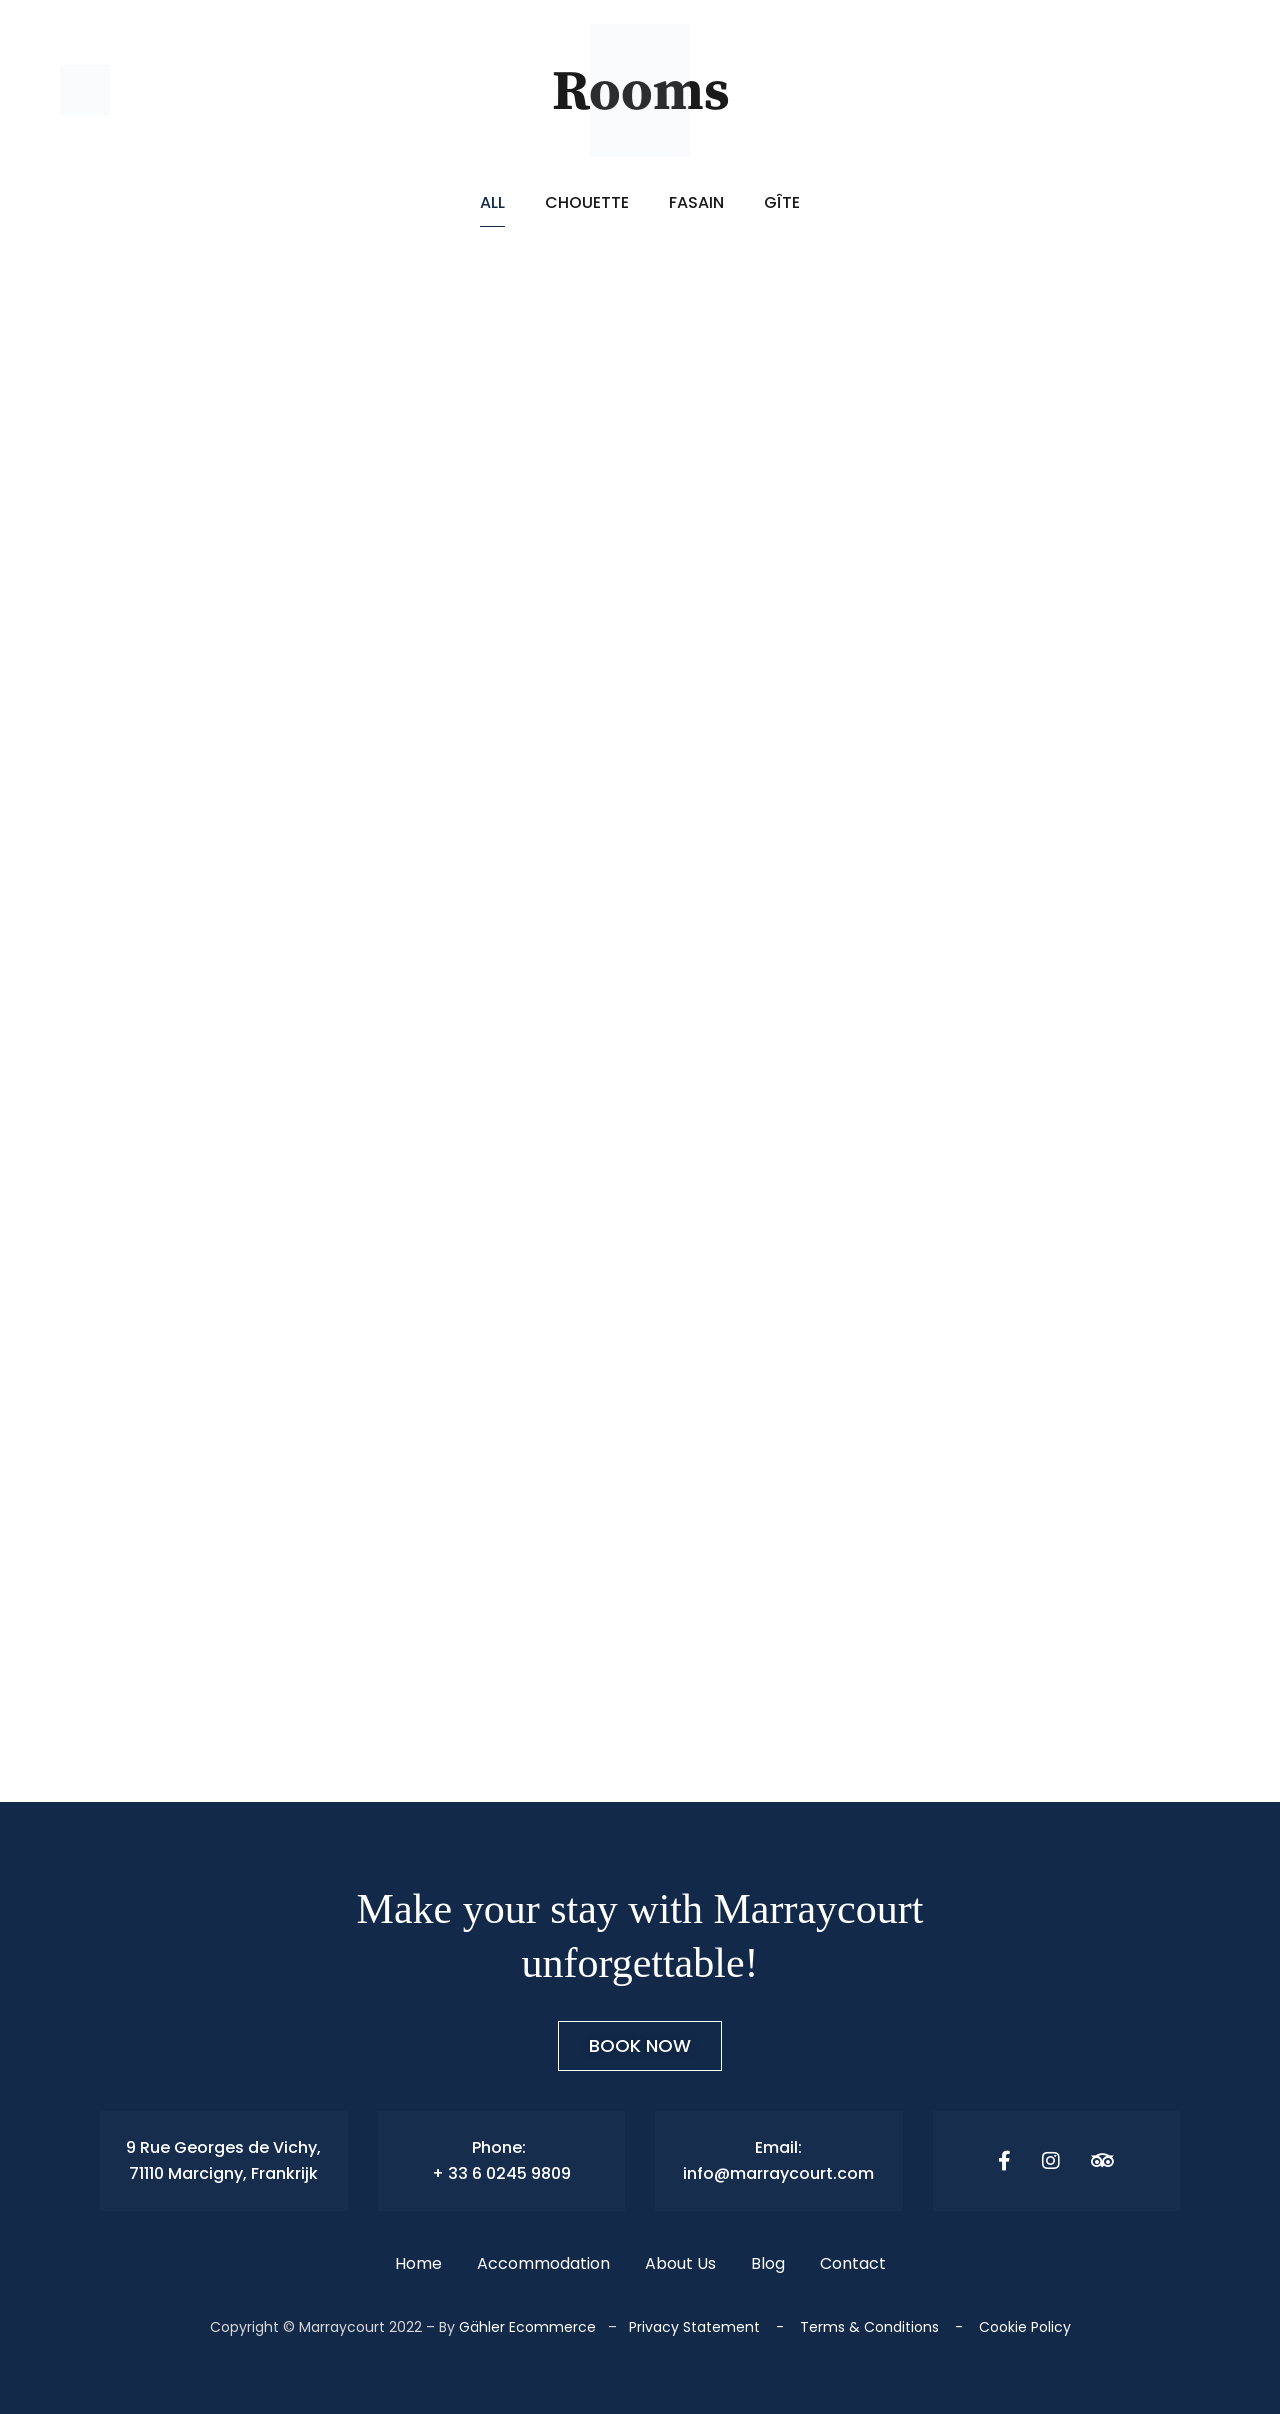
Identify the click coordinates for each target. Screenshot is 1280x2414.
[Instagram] (1051, 2161)
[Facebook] (1004, 2161)
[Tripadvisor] (1102, 2161)
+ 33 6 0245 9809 (501, 2173)
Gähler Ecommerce (527, 2327)
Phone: (501, 2147)
